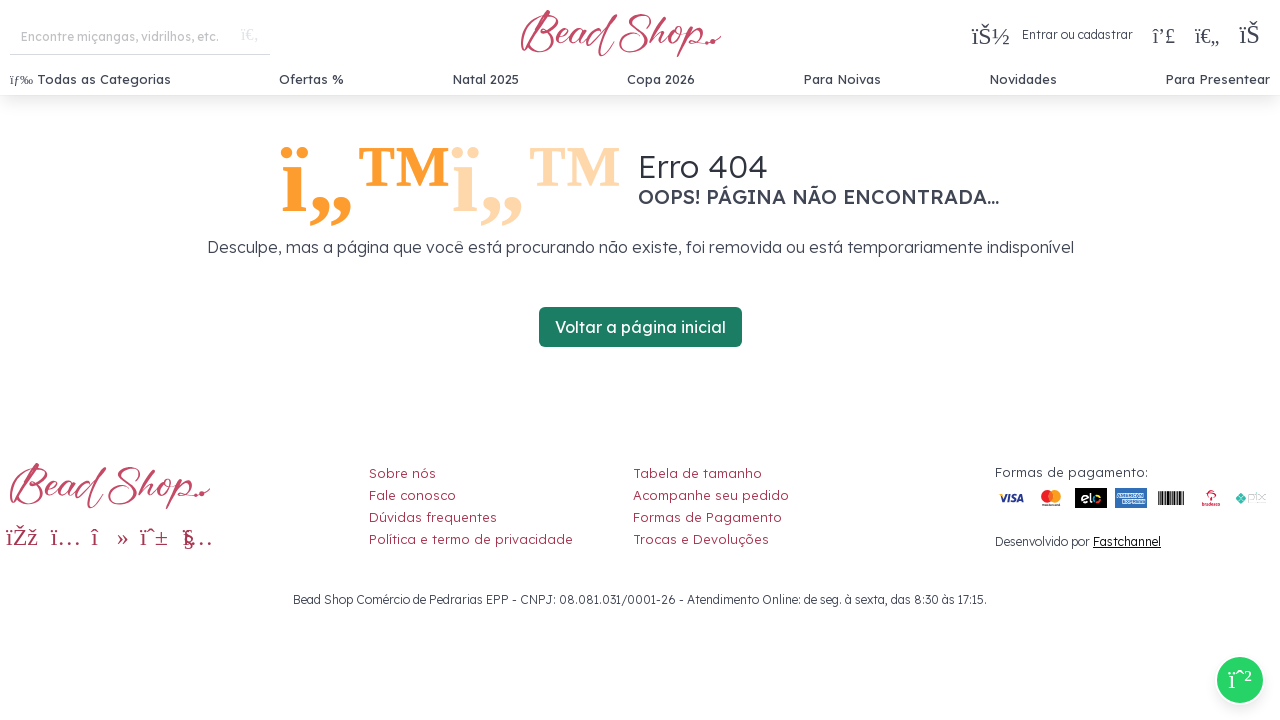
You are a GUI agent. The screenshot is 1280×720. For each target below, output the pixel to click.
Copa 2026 (661, 79)
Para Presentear (1217, 79)
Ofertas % (311, 79)
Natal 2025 (485, 79)
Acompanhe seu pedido (711, 495)
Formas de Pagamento (707, 517)
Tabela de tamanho (697, 473)
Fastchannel (1127, 541)
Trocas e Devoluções (701, 539)
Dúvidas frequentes (433, 517)
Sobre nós (402, 473)
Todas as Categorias (90, 79)
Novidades (1023, 79)
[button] (1254, 35)
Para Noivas (842, 79)
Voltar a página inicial (640, 327)
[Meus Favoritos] (1207, 35)
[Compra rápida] (1164, 35)
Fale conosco (412, 495)
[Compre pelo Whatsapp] (1240, 680)
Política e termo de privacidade (471, 539)
